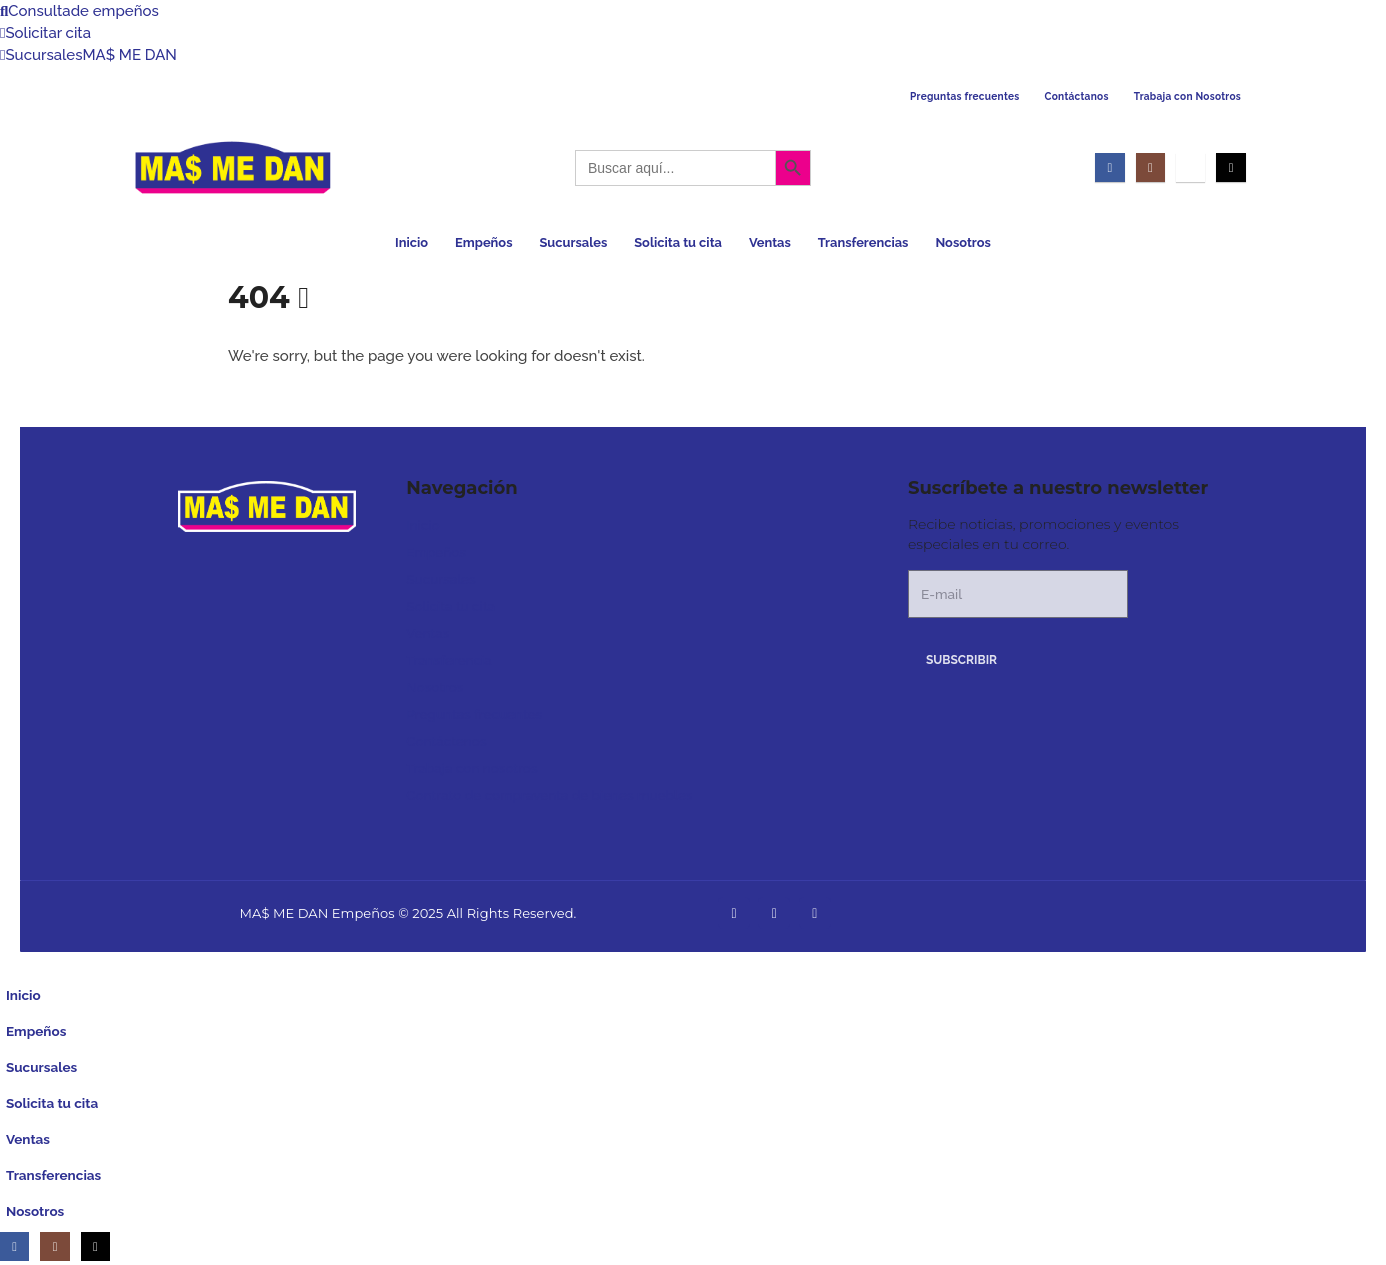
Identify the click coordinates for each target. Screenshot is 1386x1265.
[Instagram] (1150, 167)
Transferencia (448, 660)
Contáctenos (446, 741)
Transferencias (863, 242)
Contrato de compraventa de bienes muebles (549, 795)
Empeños (483, 242)
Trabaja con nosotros (471, 768)
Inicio (411, 242)
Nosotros (962, 242)
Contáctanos (1077, 96)
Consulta (79, 11)
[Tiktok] (1230, 167)
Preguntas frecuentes (965, 96)
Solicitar (45, 33)
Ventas (770, 242)
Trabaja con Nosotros (1187, 96)
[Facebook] (1109, 167)
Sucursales (88, 55)
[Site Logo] (233, 167)
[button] (12, 963)
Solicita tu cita (678, 242)
